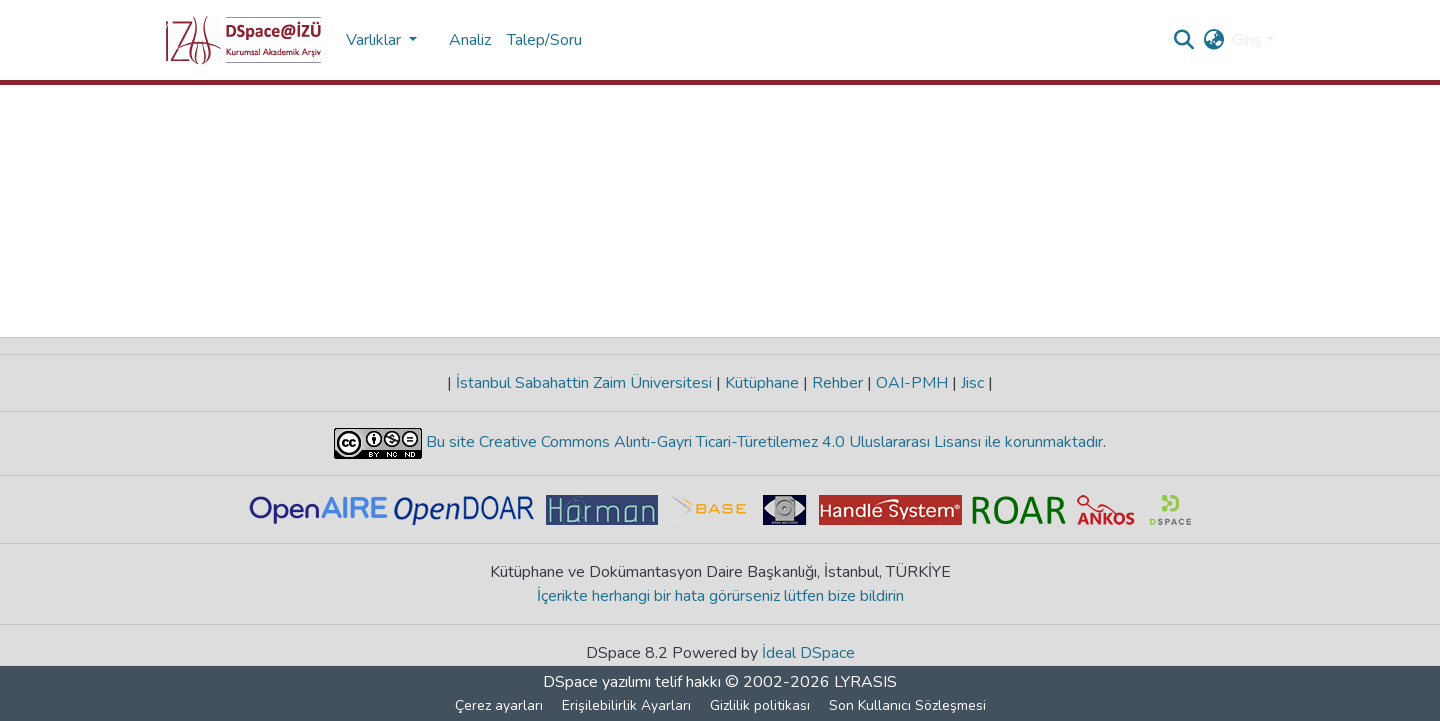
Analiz (470, 40)
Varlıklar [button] (375, 40)
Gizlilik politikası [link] (760, 705)
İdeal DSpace (808, 653)
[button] (243, 40)
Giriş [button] (1249, 40)
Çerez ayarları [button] (499, 705)
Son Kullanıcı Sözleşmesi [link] (907, 705)
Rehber (837, 383)
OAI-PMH (912, 383)
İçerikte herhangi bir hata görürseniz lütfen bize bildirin (720, 596)
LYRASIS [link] (865, 682)
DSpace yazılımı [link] (597, 682)
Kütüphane (762, 383)
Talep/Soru (544, 40)
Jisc (972, 383)
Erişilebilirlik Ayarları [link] (626, 705)
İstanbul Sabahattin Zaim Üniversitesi (584, 383)
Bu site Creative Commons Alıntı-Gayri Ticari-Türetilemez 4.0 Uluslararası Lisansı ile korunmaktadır (762, 442)
